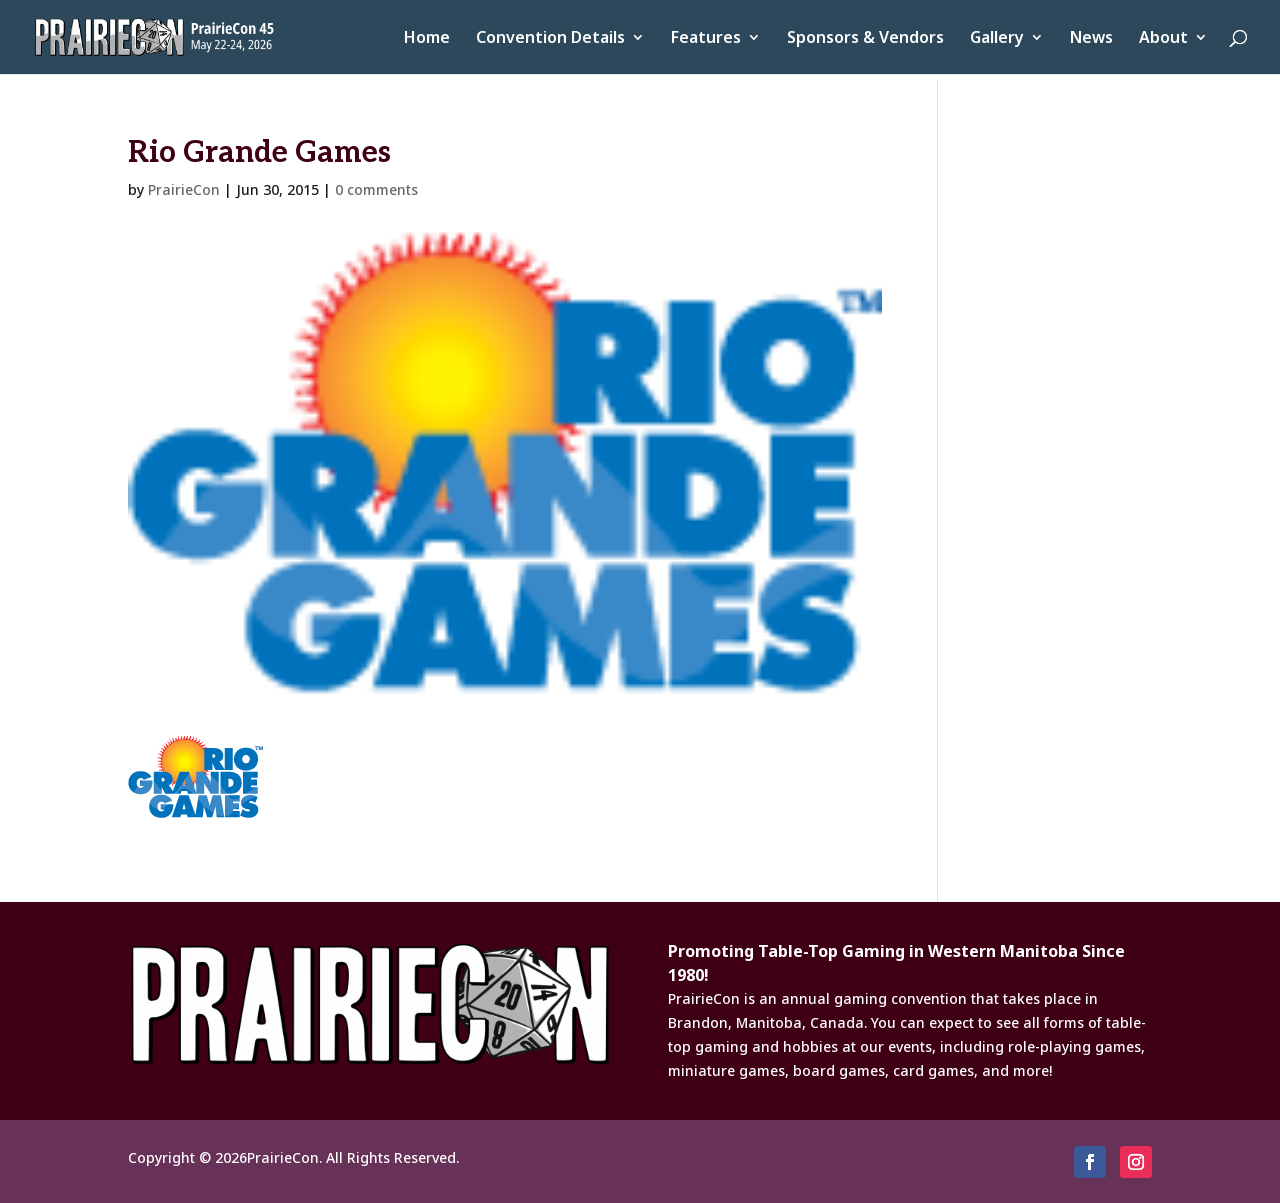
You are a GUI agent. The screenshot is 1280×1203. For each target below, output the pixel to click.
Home (427, 39)
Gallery (997, 39)
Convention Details (550, 39)
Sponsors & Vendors (865, 39)
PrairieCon (184, 189)
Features (706, 39)
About (1163, 39)
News (1091, 39)
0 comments (376, 189)
